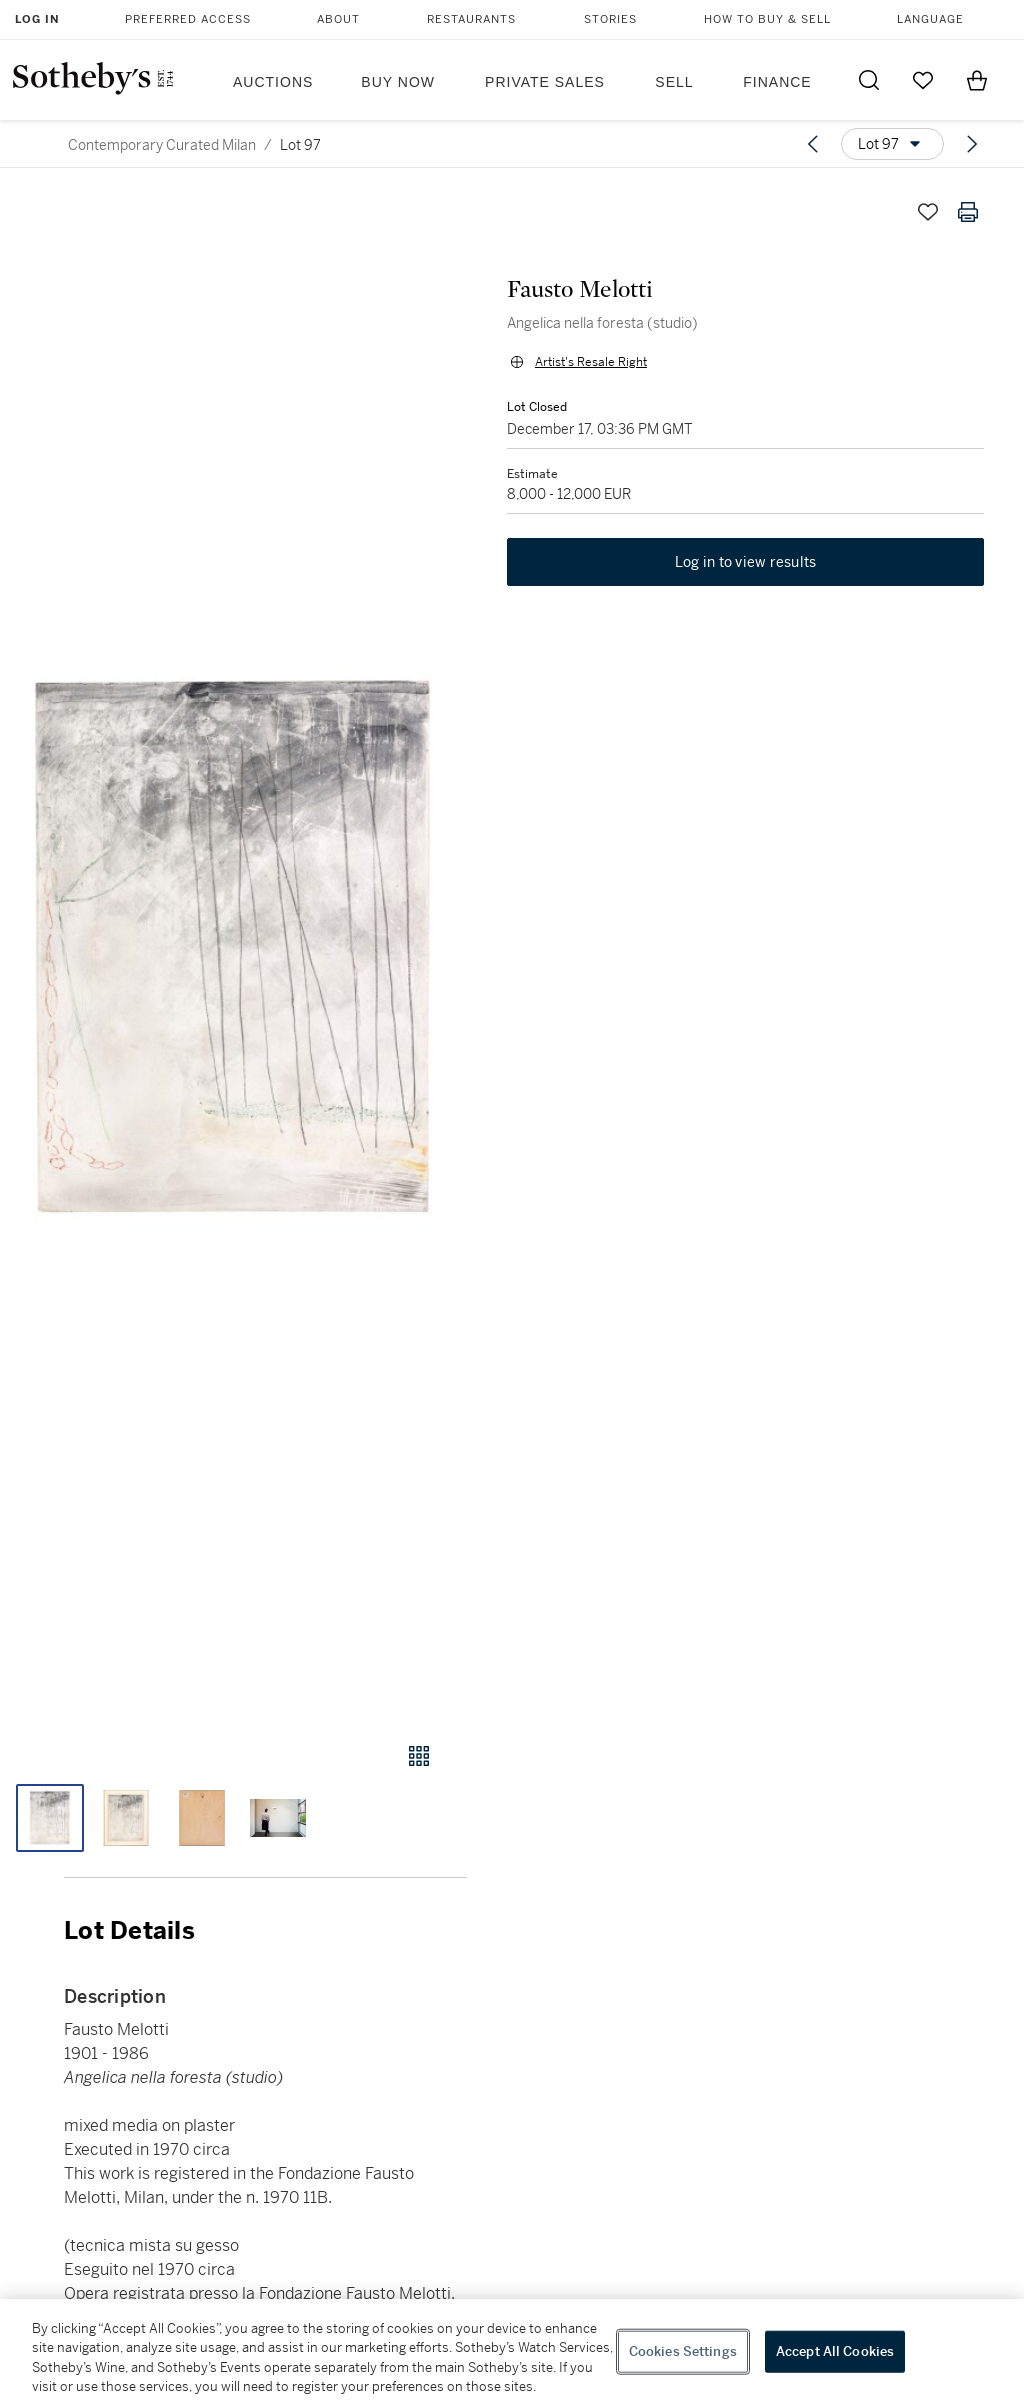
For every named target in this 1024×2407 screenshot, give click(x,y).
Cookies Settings (683, 2351)
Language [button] (930, 19)
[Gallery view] (419, 1756)
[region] (512, 2353)
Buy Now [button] (398, 82)
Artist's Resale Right (591, 362)
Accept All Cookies (835, 2351)
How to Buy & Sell (767, 19)
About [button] (338, 19)
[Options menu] (892, 144)
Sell (674, 82)
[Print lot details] (968, 212)
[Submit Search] (869, 80)
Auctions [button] (273, 82)
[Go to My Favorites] (923, 80)
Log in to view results (746, 562)
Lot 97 (300, 145)
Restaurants (471, 19)
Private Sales (545, 82)
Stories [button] (610, 19)
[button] (233, 948)
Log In (37, 19)
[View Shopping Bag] (977, 80)
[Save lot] (928, 212)
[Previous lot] (813, 144)
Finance (777, 82)
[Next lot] (972, 144)
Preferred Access (188, 19)
